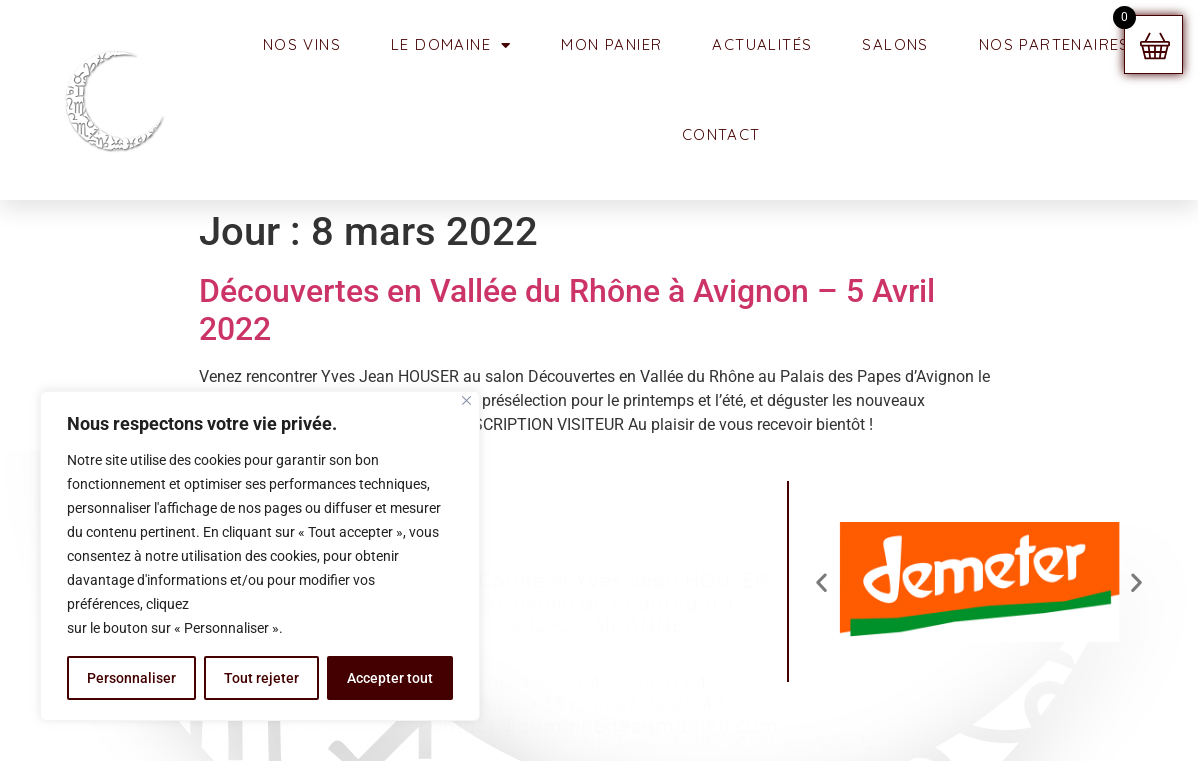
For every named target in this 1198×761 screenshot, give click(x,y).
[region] (260, 556)
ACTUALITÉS (762, 44)
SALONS (895, 44)
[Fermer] (466, 400)
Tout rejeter (261, 678)
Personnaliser (131, 678)
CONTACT (721, 134)
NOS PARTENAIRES (1054, 44)
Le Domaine (451, 45)
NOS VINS (302, 44)
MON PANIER (611, 44)
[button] (821, 581)
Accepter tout (390, 678)
